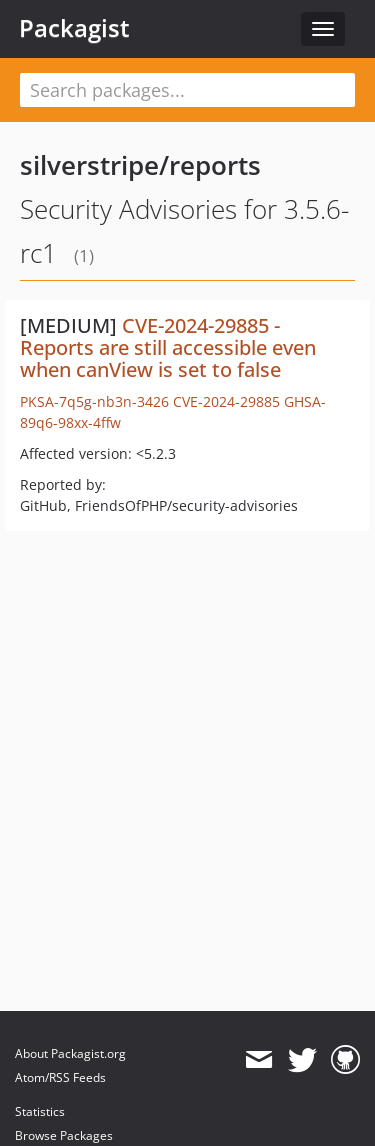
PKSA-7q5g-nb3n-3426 (94, 401)
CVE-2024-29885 (226, 401)
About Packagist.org (70, 1053)
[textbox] (187, 90)
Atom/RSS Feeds (60, 1077)
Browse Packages (64, 1135)
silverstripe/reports (140, 165)
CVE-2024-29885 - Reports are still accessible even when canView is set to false (168, 347)
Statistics (40, 1111)
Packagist (74, 28)
